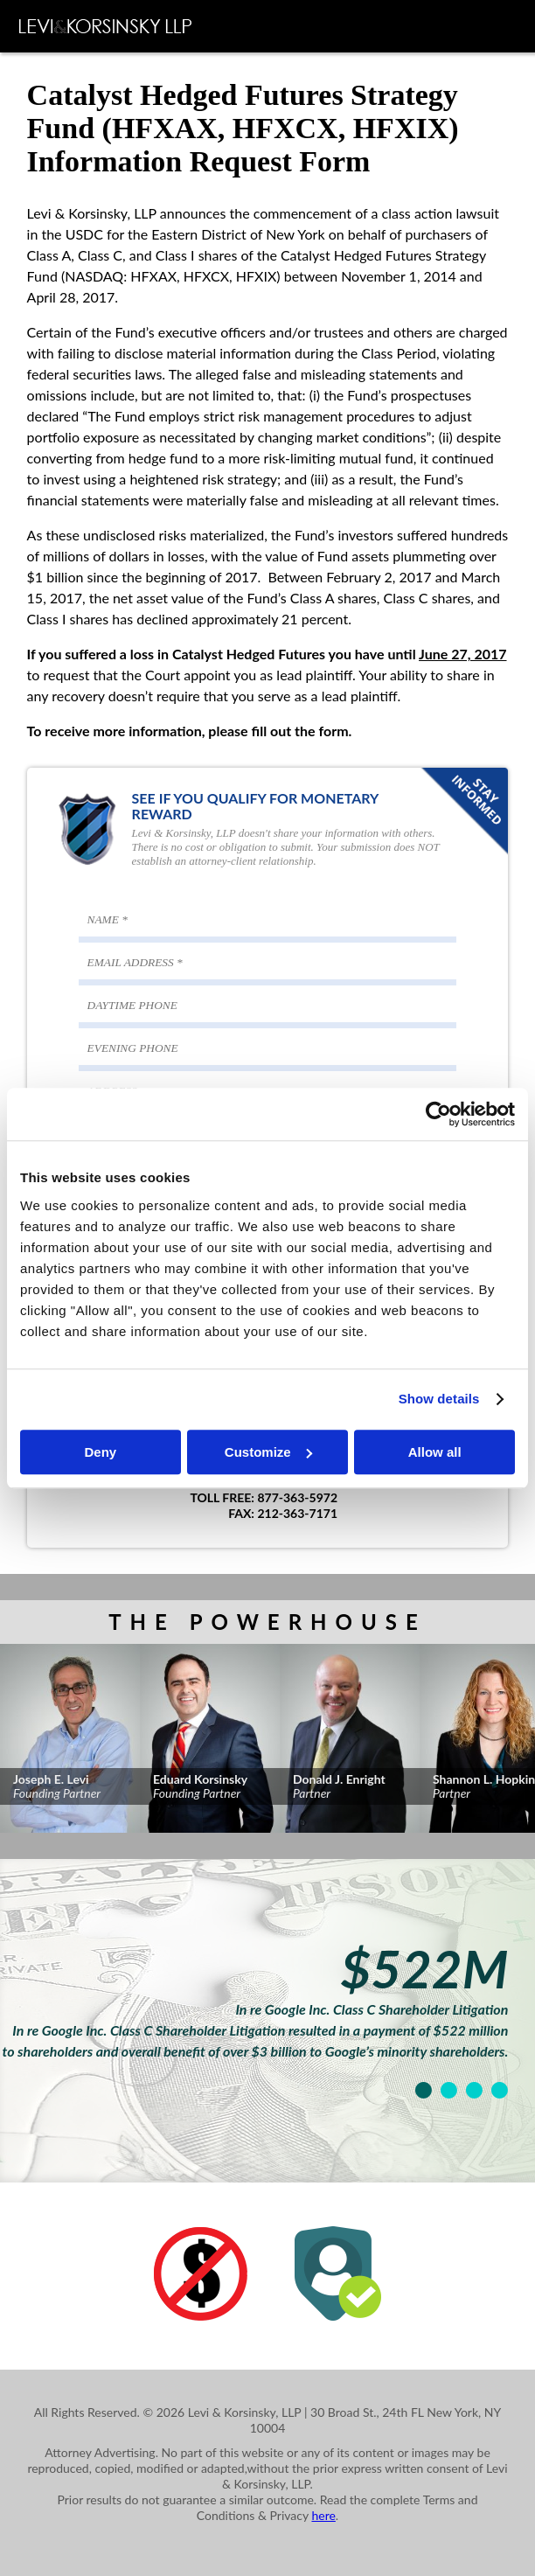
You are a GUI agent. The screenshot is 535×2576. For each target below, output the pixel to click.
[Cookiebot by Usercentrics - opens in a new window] (438, 1114)
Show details (439, 1398)
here (323, 2515)
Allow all (435, 1452)
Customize (268, 1452)
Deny (100, 1452)
